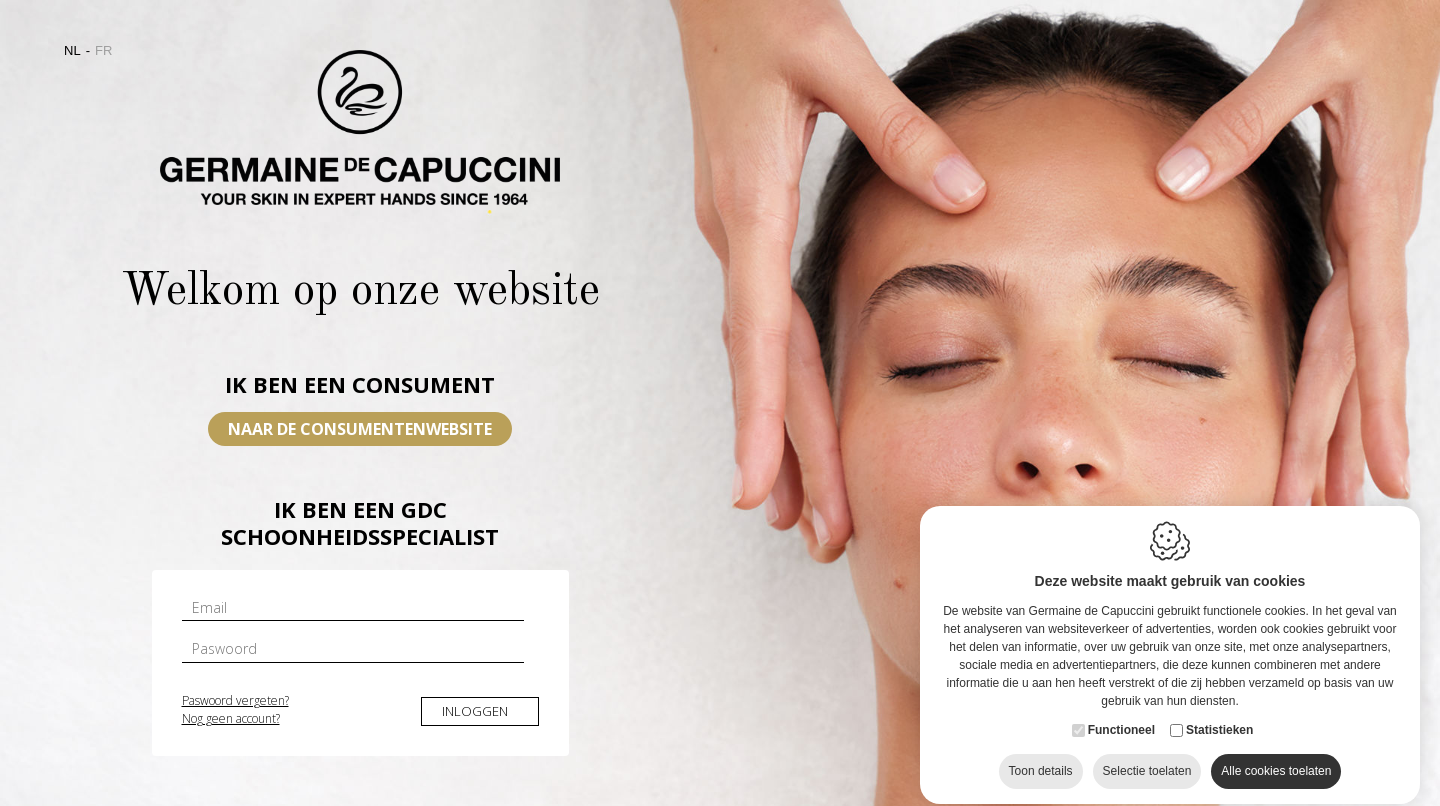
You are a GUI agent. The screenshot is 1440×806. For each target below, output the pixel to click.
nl (72, 50)
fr (103, 50)
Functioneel (1121, 774)
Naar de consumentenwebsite (360, 429)
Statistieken (1219, 774)
